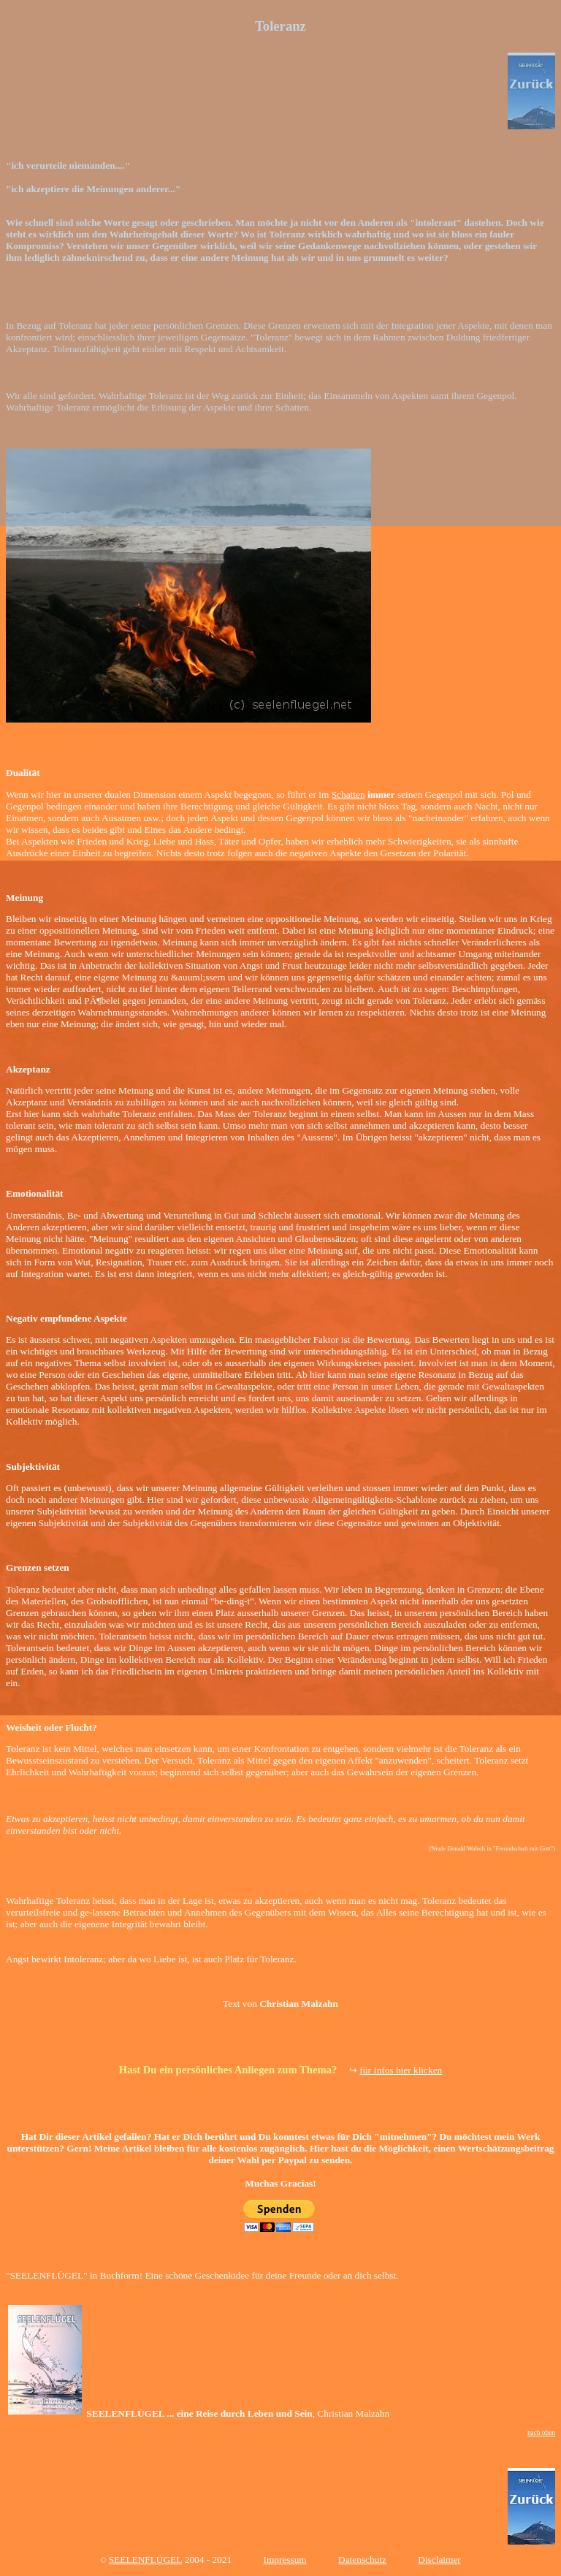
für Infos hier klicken (400, 2070)
